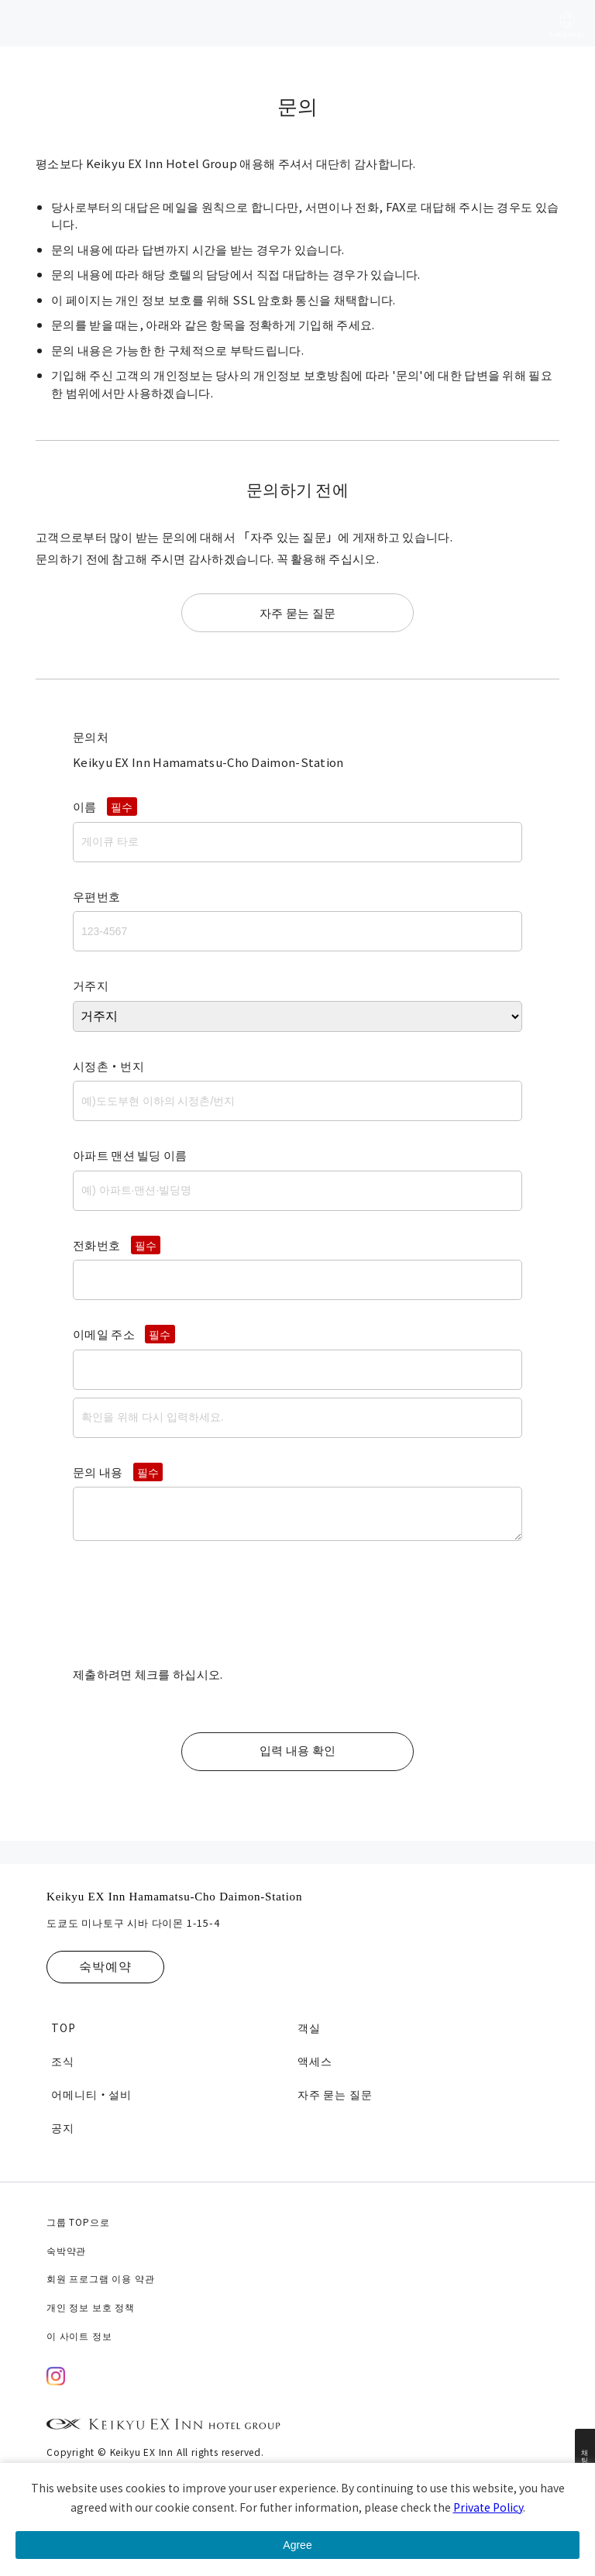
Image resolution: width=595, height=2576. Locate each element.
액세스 (315, 2061)
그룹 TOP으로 (77, 2221)
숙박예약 (105, 1966)
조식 (62, 2061)
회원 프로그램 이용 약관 (100, 2278)
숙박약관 (66, 2250)
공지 (62, 2127)
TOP (63, 2027)
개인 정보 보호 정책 (90, 2306)
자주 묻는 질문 (297, 612)
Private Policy (488, 2507)
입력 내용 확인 (297, 1750)
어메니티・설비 (91, 2094)
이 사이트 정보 (79, 2335)
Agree (297, 2545)
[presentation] (190, 1610)
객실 (309, 2027)
